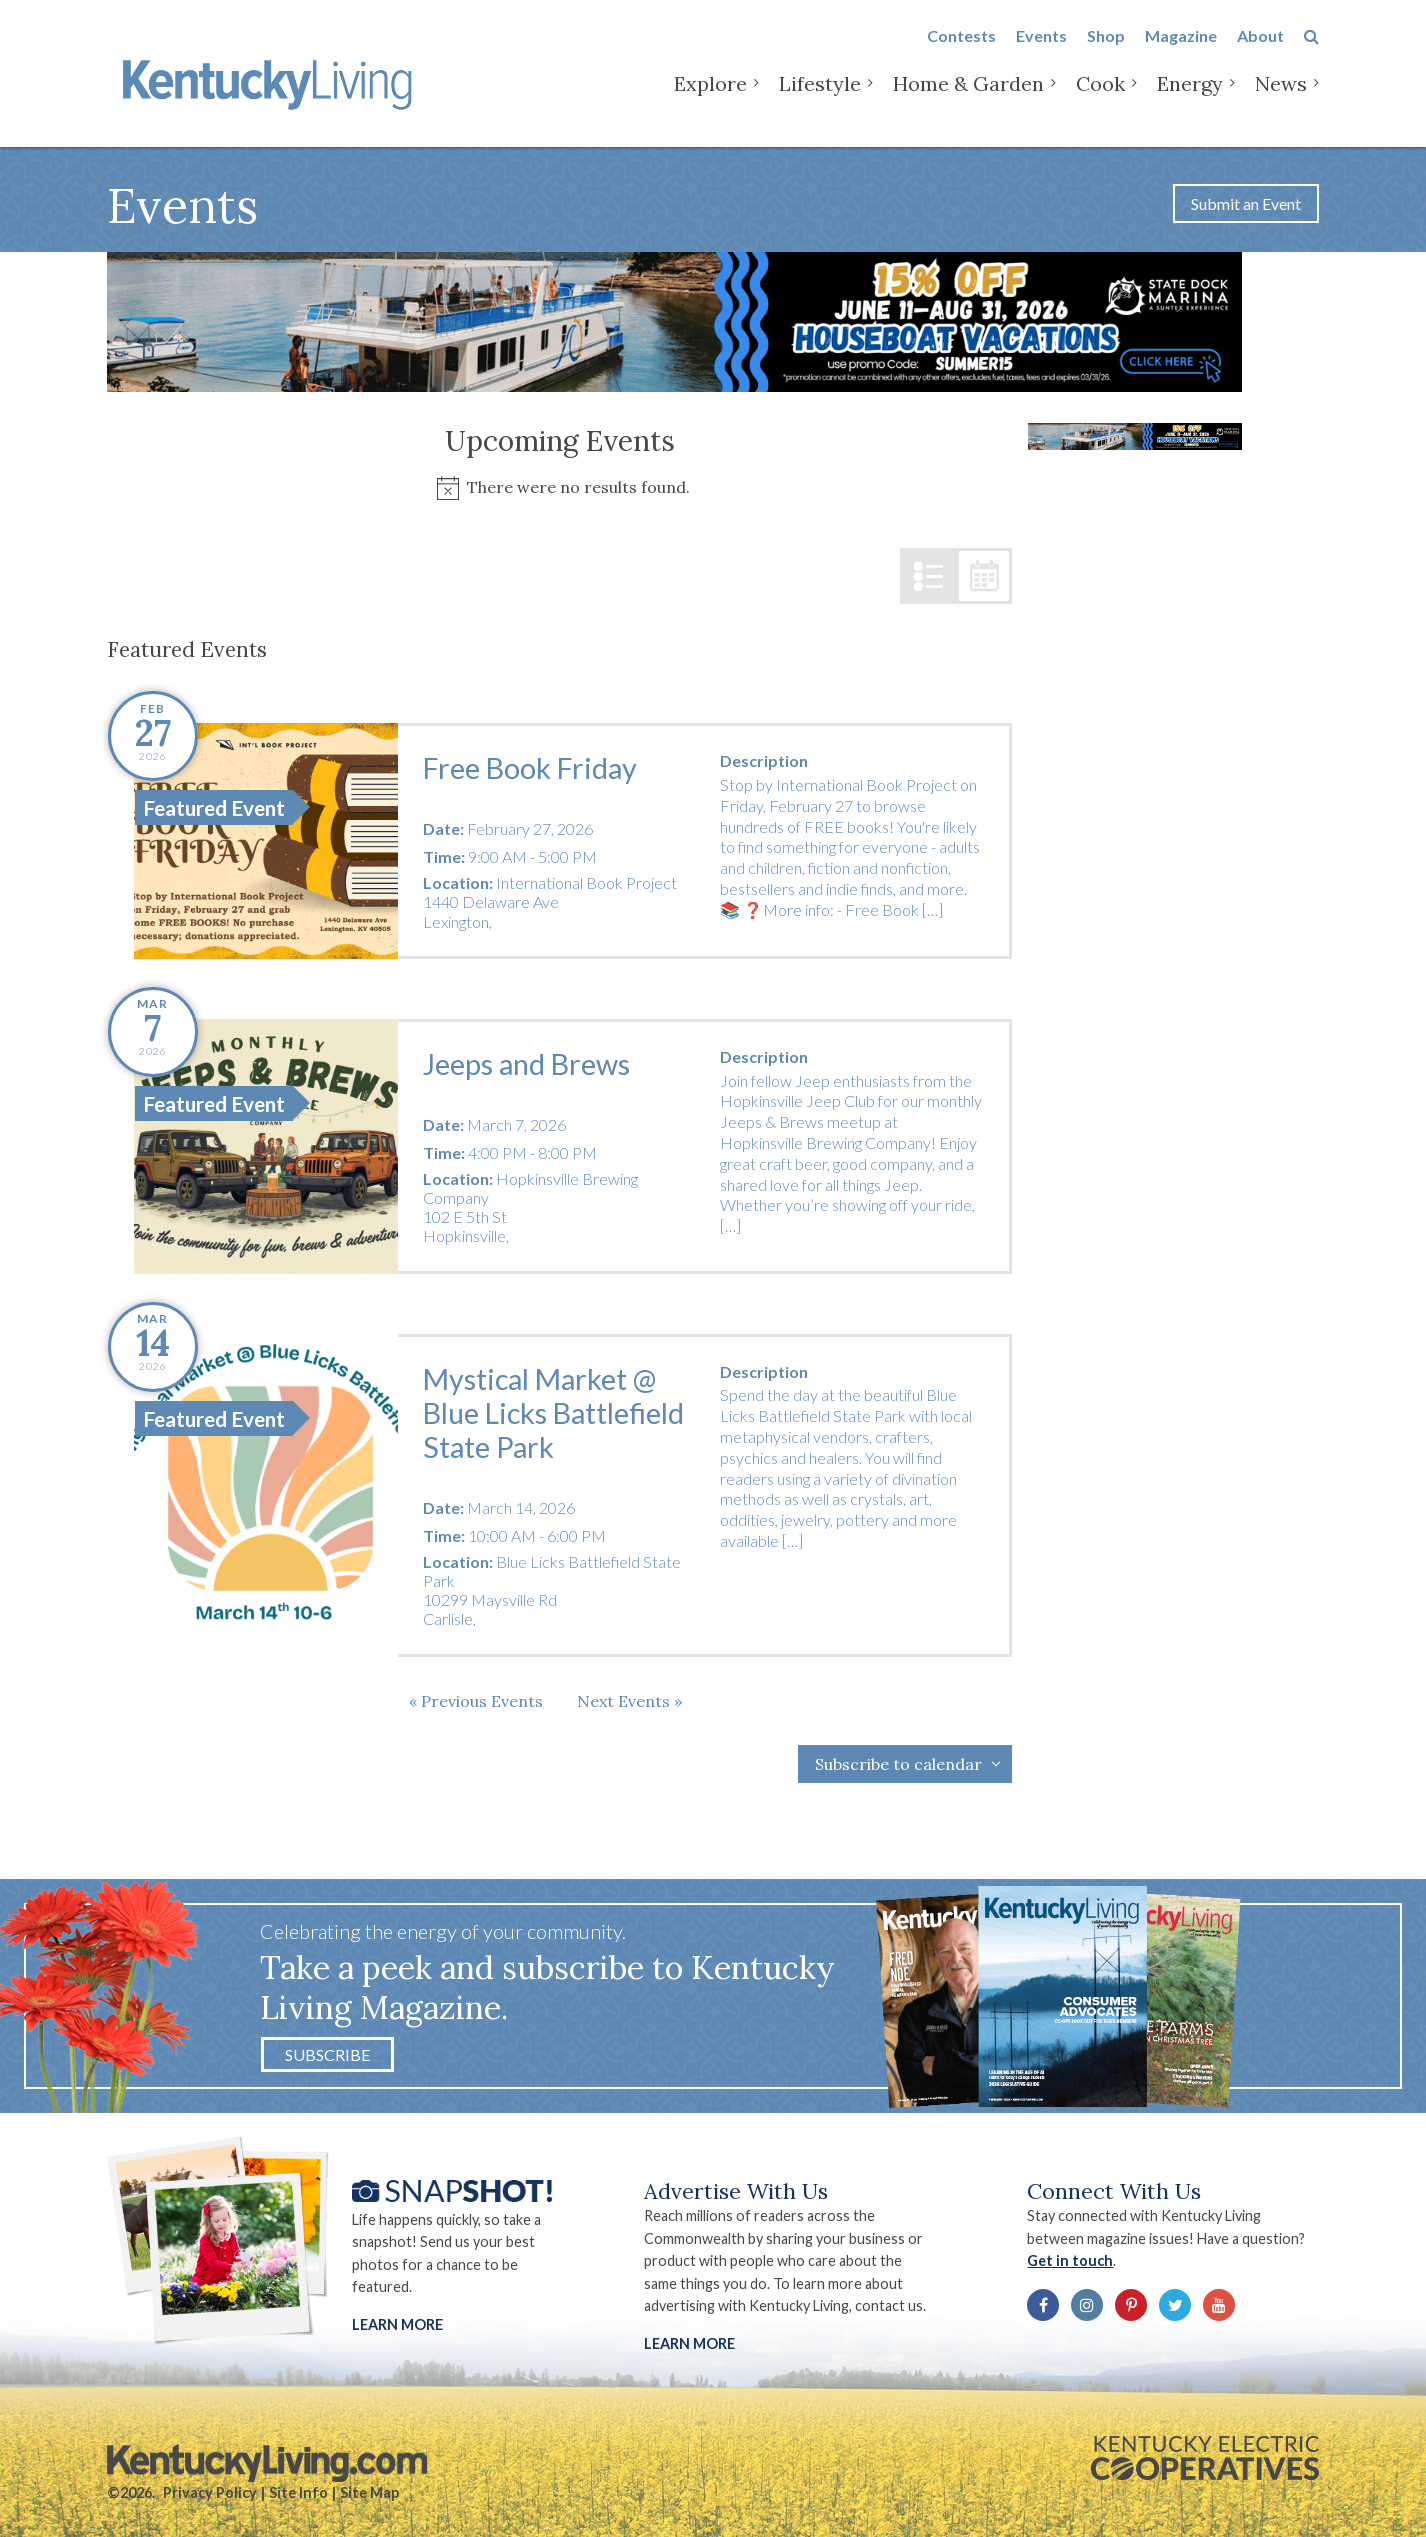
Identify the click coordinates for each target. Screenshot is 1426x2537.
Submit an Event (1246, 203)
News (1281, 99)
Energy (1190, 99)
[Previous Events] (476, 1701)
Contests (961, 51)
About (1260, 51)
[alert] (559, 487)
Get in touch (1070, 2260)
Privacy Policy (210, 2492)
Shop (1106, 51)
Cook (1100, 99)
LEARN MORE (689, 2343)
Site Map (369, 2492)
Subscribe (327, 2054)
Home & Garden (968, 99)
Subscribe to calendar (898, 1764)
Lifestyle (820, 99)
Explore (710, 99)
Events (1041, 51)
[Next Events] (629, 1701)
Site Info (298, 2492)
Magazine (1181, 51)
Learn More (397, 2324)
